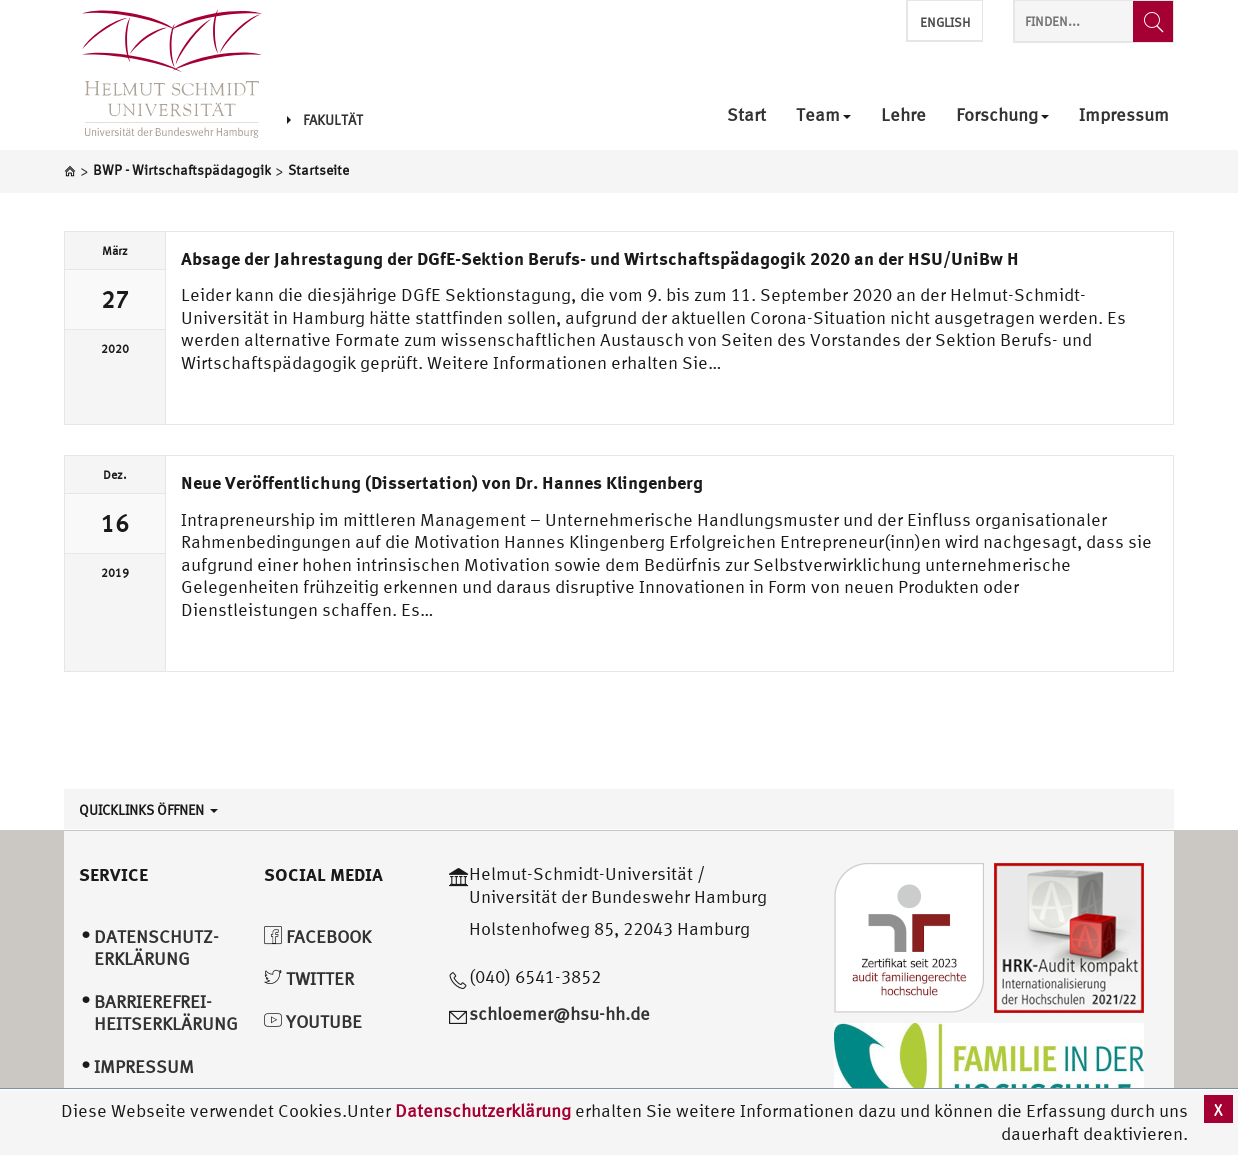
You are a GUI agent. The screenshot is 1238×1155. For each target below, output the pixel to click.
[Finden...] (1153, 21)
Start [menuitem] (746, 115)
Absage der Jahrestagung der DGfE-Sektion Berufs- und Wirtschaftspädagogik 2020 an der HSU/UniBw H (600, 258)
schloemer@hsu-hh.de (559, 1013)
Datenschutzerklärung (483, 1110)
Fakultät (325, 120)
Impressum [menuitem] (1124, 115)
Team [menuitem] (823, 115)
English (945, 22)
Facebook (317, 936)
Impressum (144, 1066)
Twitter (309, 978)
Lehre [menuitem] (903, 115)
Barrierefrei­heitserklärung (166, 1013)
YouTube (313, 1021)
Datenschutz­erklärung (156, 948)
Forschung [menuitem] (1002, 115)
